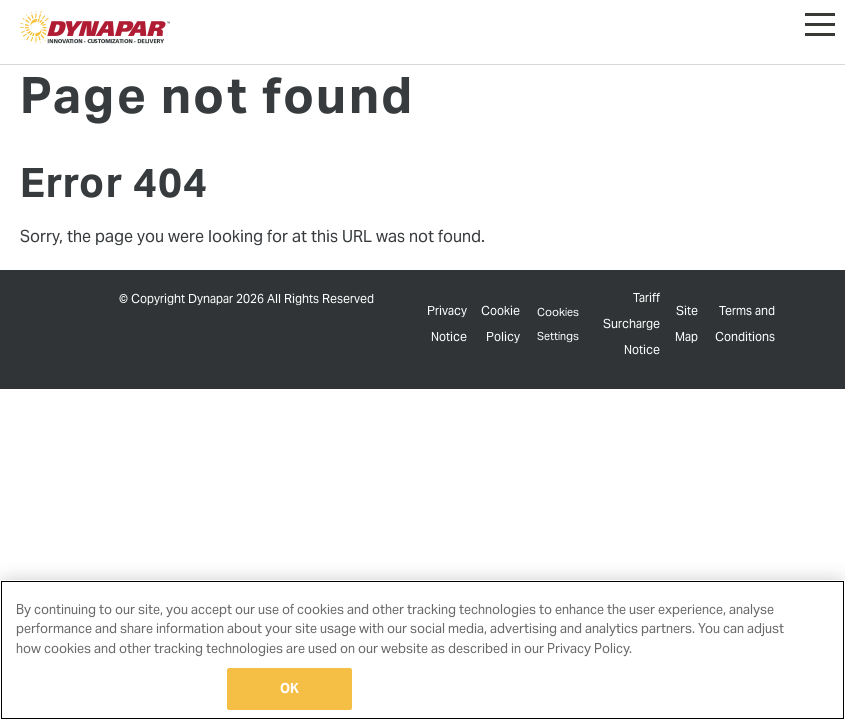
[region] (422, 650)
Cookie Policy (499, 326)
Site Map (687, 326)
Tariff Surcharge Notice (633, 325)
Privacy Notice (447, 326)
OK (289, 688)
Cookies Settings (558, 326)
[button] (820, 20)
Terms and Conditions (745, 326)
